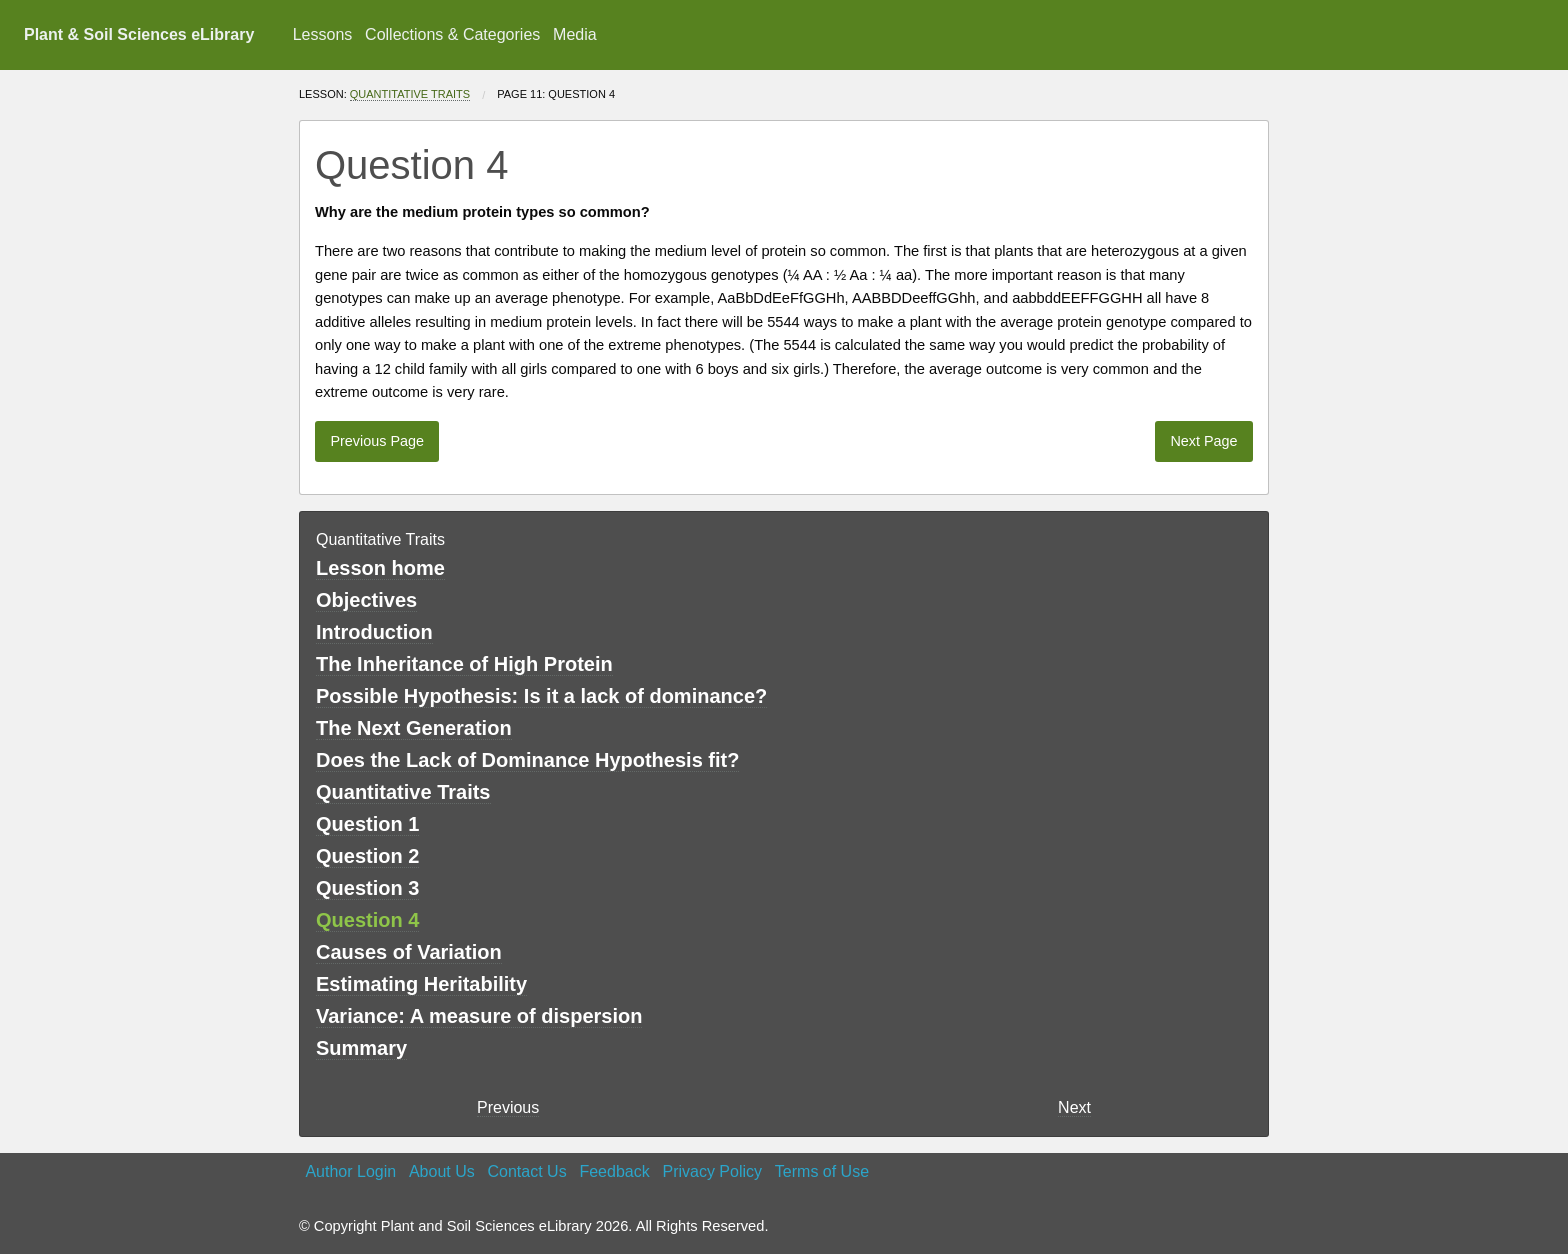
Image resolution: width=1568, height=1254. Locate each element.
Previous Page (377, 441)
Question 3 (367, 888)
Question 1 (367, 824)
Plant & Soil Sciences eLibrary (139, 34)
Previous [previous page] (508, 1107)
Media (575, 34)
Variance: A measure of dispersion (479, 1016)
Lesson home (380, 568)
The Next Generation (414, 728)
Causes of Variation (409, 952)
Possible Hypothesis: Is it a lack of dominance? (541, 696)
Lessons (323, 34)
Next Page (1203, 441)
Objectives (366, 600)
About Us (442, 1171)
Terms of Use (822, 1171)
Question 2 (367, 856)
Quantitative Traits (410, 94)
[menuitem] (322, 35)
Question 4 (367, 920)
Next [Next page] (1074, 1107)
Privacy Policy (712, 1171)
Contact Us (527, 1171)
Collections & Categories (452, 34)
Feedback (614, 1171)
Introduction (374, 632)
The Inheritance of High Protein (464, 664)
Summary (361, 1048)
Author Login (350, 1171)
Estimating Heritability (421, 984)
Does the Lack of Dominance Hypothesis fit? (527, 760)
